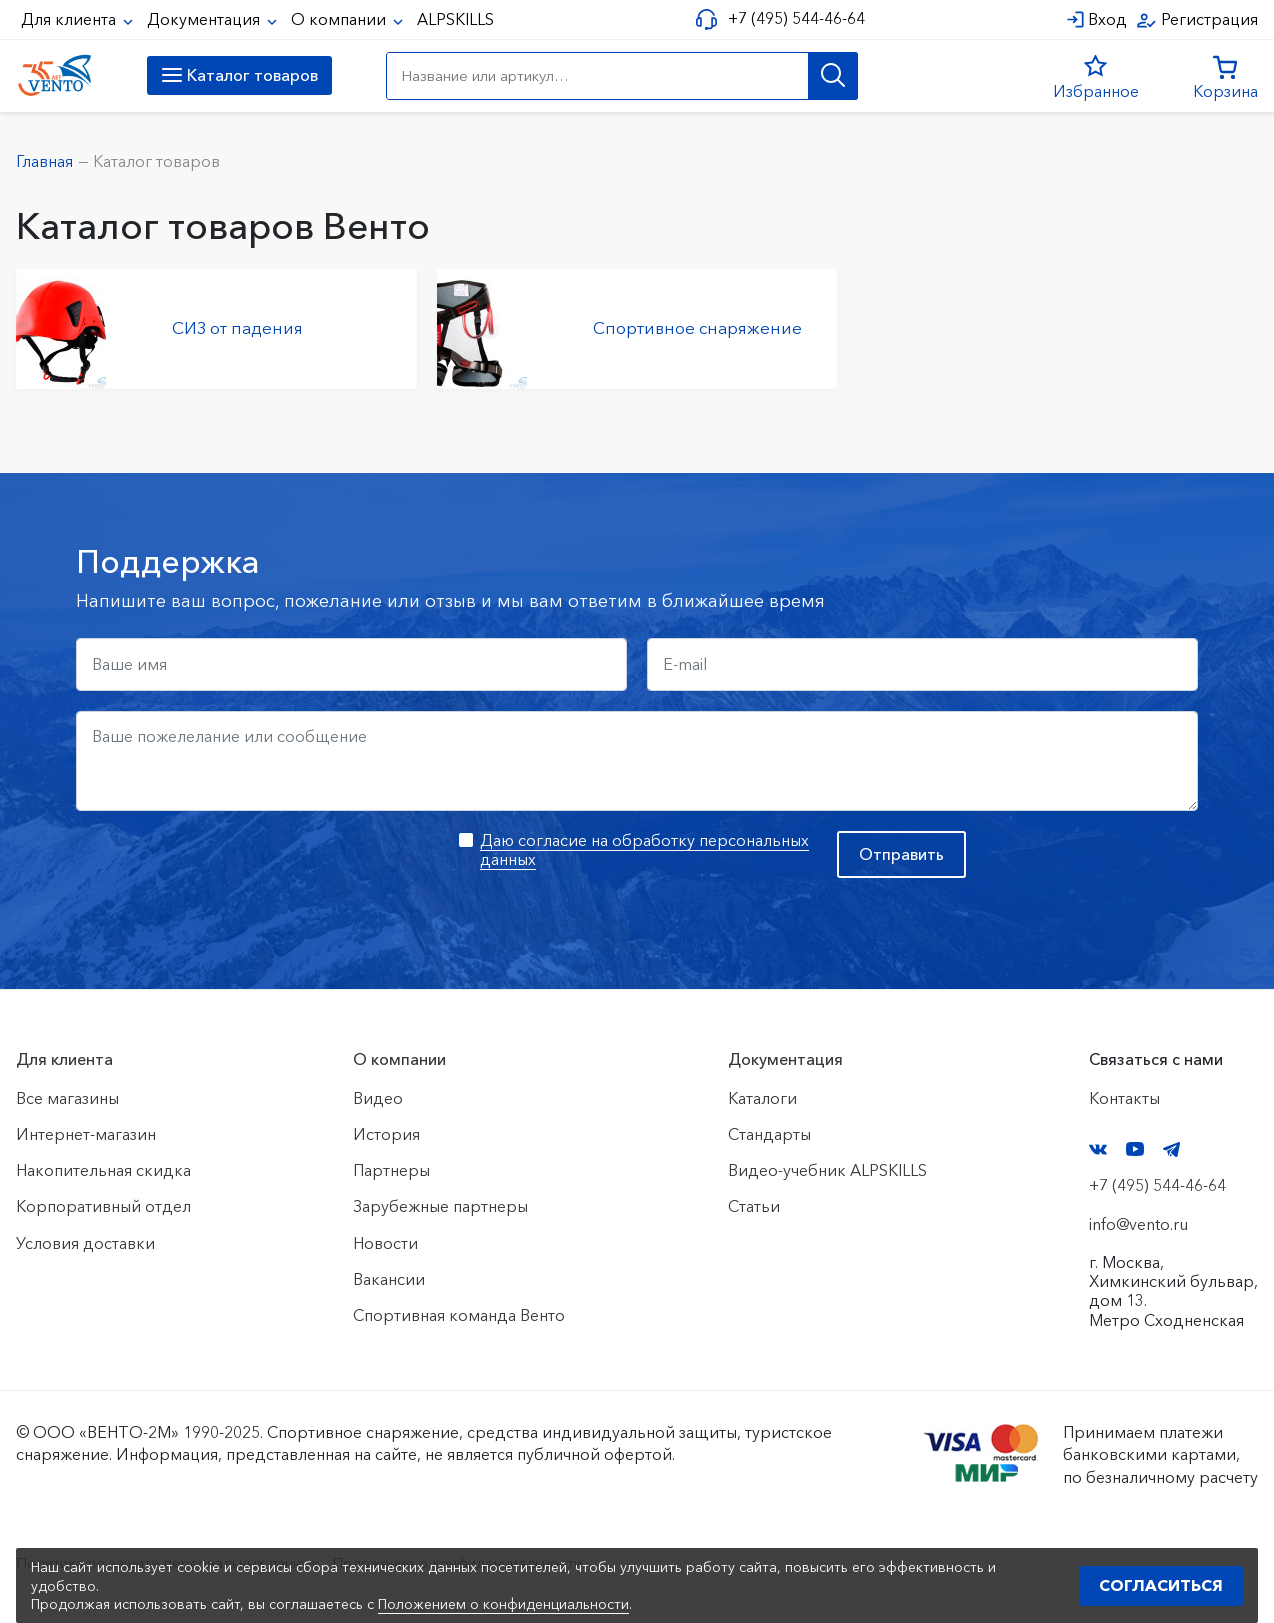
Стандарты (769, 1134)
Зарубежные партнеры (440, 1206)
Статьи (754, 1206)
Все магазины (67, 1098)
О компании (340, 19)
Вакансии (389, 1279)
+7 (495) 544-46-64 (793, 18)
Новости (385, 1243)
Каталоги (762, 1098)
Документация (205, 19)
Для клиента (70, 19)
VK (1098, 1149)
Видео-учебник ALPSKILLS (827, 1170)
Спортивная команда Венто (459, 1315)
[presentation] (228, 870)
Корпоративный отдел (103, 1206)
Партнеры (391, 1170)
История (386, 1134)
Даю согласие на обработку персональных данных (644, 849)
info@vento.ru (1138, 1224)
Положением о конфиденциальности (503, 1604)
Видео (378, 1098)
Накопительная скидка (103, 1170)
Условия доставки (85, 1243)
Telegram (1172, 1149)
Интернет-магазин (86, 1134)
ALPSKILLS (455, 19)
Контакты (1124, 1098)
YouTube (1135, 1149)
